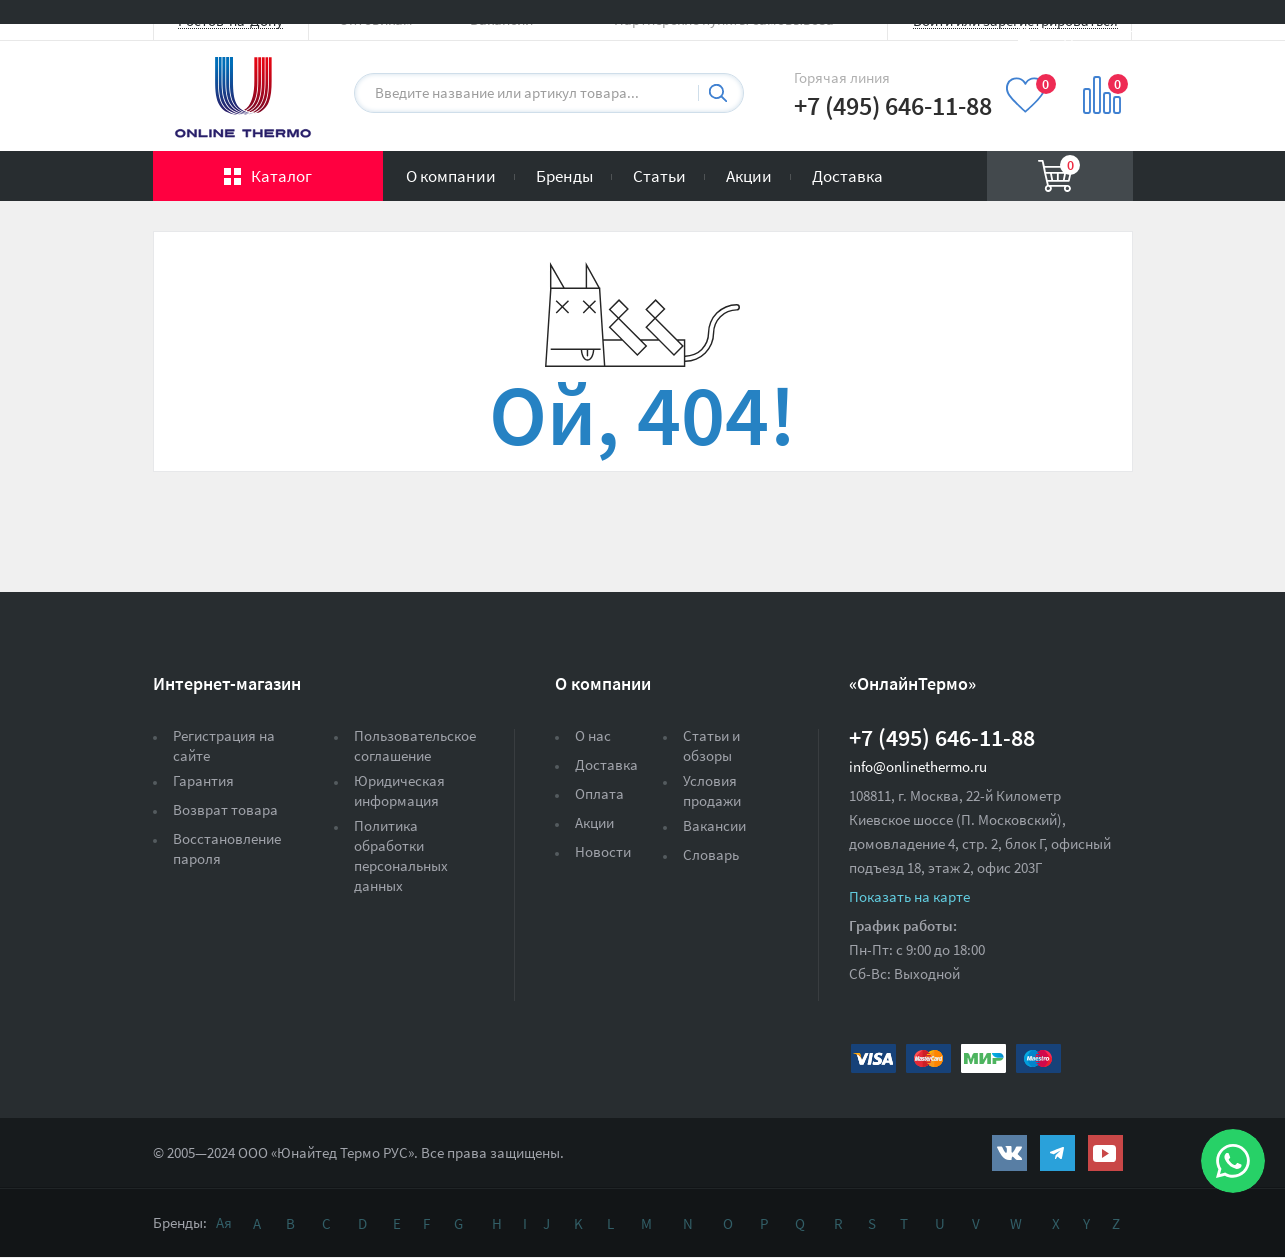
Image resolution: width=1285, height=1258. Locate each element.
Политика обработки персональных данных (401, 855)
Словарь (711, 854)
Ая (224, 1222)
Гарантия (203, 780)
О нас (593, 735)
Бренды (564, 176)
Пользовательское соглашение (415, 745)
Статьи (659, 176)
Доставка (847, 176)
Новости (603, 851)
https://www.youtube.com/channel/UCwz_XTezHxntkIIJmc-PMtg (1105, 1153)
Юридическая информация (399, 790)
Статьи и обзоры (711, 745)
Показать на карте (909, 896)
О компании (451, 176)
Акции (749, 176)
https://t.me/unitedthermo (1057, 1153)
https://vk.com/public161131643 (1009, 1153)
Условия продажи (712, 790)
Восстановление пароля (227, 848)
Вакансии (714, 825)
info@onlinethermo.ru (918, 766)
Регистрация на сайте (224, 745)
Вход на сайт (1085, 32)
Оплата (599, 793)
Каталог (281, 176)
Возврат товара (225, 809)
